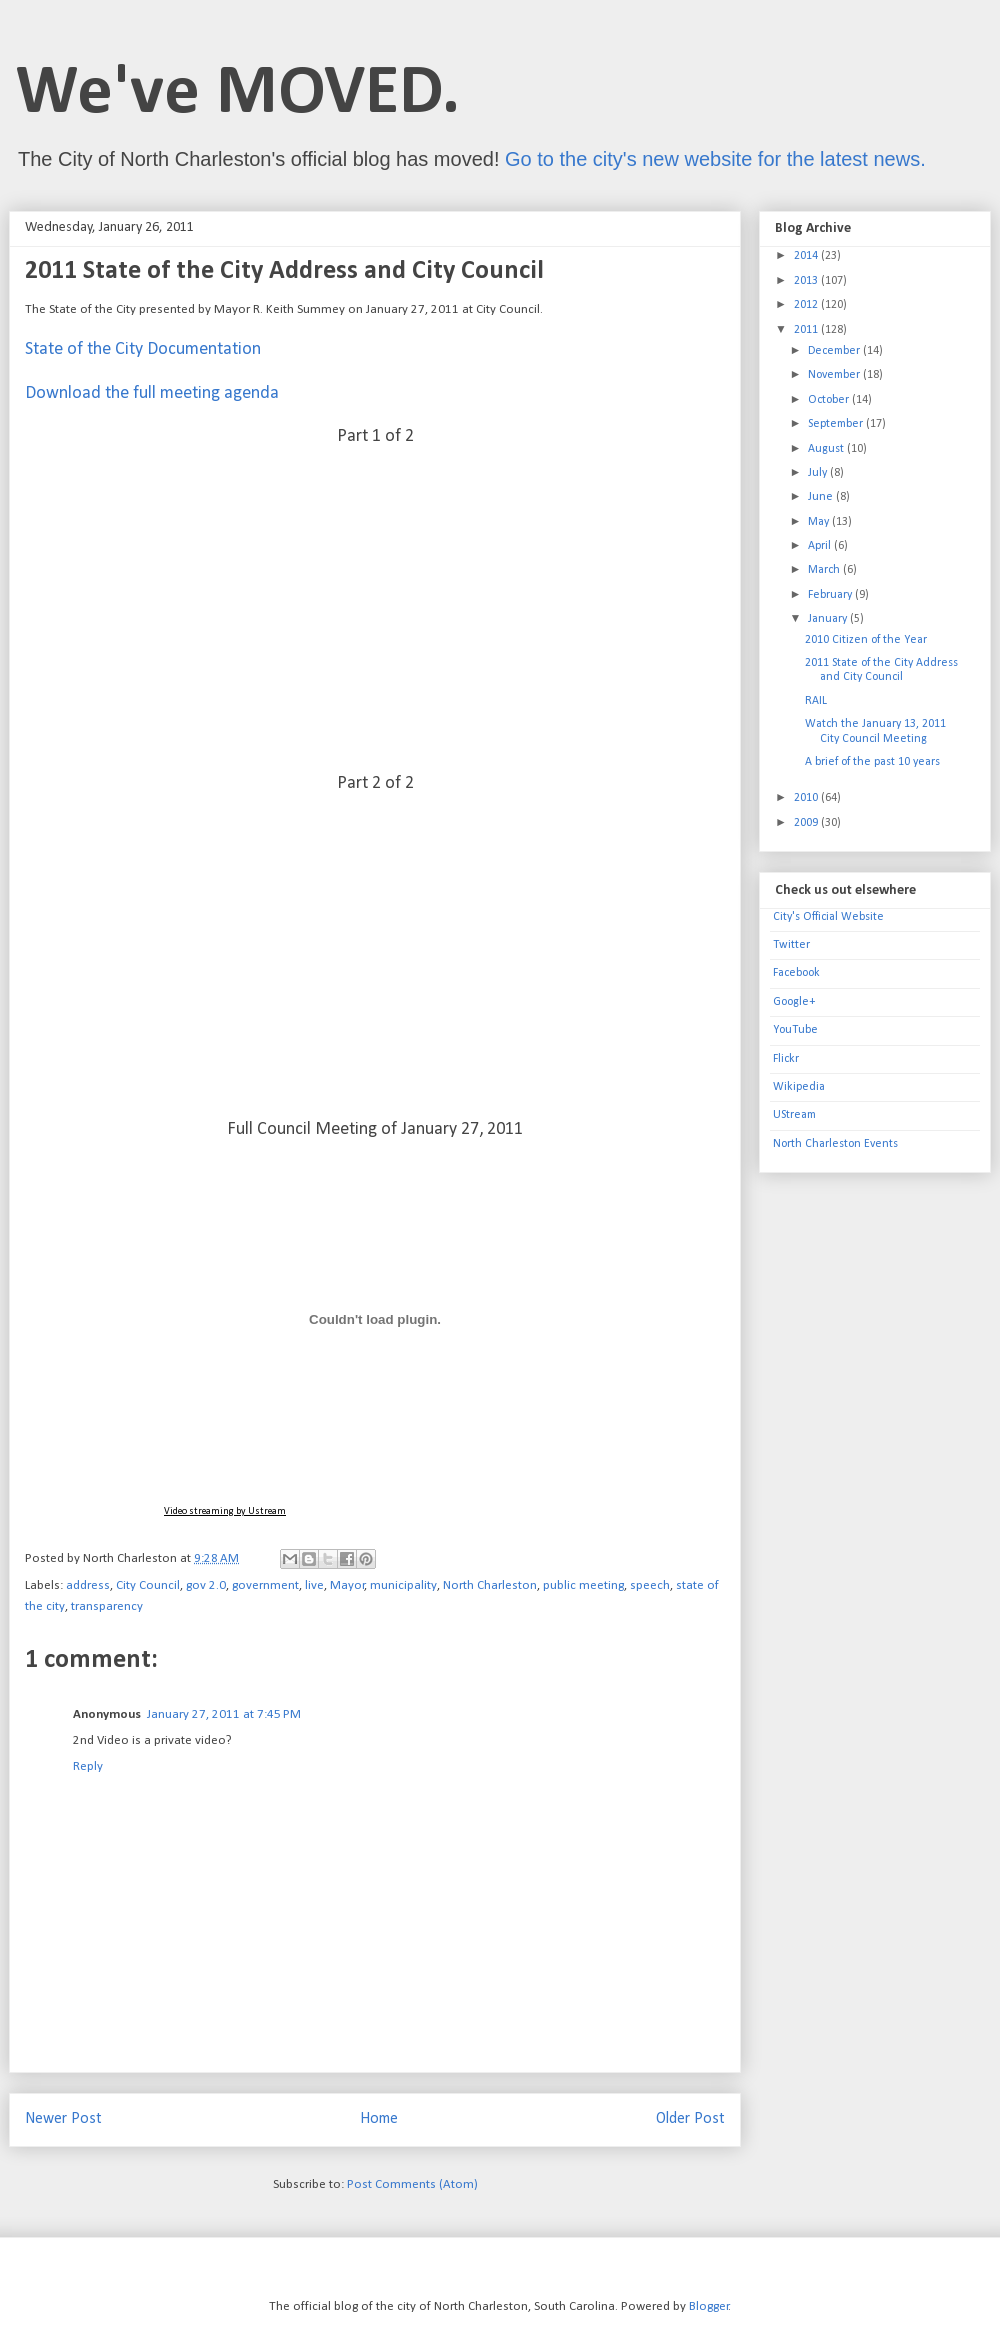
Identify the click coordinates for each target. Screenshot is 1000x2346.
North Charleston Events (835, 1144)
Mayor (347, 1585)
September (837, 424)
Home (379, 2119)
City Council (148, 1585)
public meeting (583, 1585)
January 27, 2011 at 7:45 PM (224, 1714)
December (835, 351)
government (265, 1585)
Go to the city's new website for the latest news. (715, 159)
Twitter (791, 945)
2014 (807, 256)
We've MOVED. (238, 94)
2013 (807, 281)
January (829, 619)
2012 (807, 305)
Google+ (794, 1002)
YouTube (795, 1030)
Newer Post (63, 2119)
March (825, 570)
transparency (107, 1606)
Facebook (796, 973)
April (821, 546)
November (835, 375)
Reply (88, 1766)
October (830, 400)
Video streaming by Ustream (225, 1511)
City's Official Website (828, 917)
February (831, 595)
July (819, 473)
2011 (807, 330)
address (88, 1585)
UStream (794, 1115)
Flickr (786, 1059)
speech (650, 1585)
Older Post (690, 2119)
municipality (403, 1585)
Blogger (709, 2306)
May (820, 522)
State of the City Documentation (143, 349)
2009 (807, 823)
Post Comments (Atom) (412, 2184)
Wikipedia (799, 1087)
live (314, 1585)
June (822, 497)
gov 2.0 (206, 1585)
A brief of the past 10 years (872, 762)
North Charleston (490, 1585)
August (827, 449)
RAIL (816, 701)
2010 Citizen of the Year (866, 640)
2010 (807, 798)
